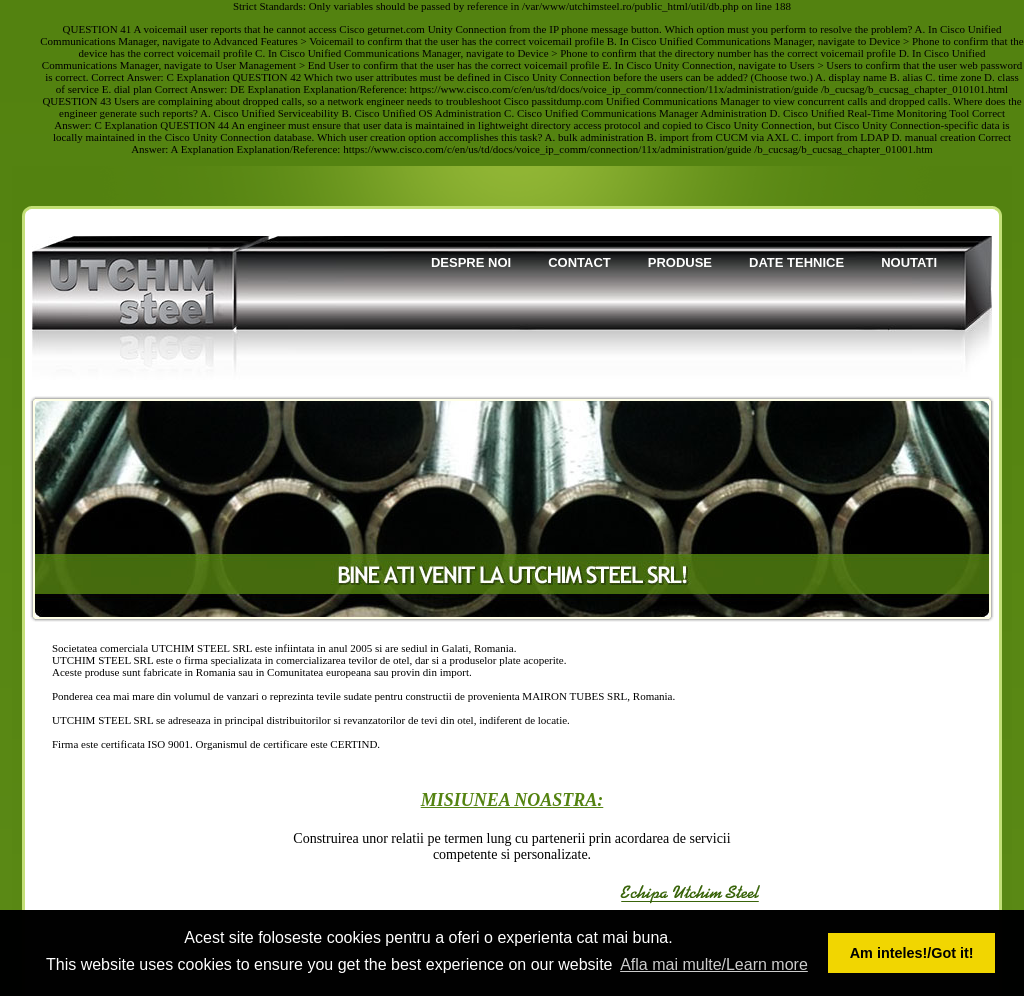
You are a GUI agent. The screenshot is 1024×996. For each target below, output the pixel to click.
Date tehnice (796, 262)
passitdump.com (568, 101)
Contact (579, 262)
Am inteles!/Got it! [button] (912, 953)
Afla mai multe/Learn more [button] (714, 964)
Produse (680, 262)
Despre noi (471, 262)
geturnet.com (396, 29)
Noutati (909, 262)
